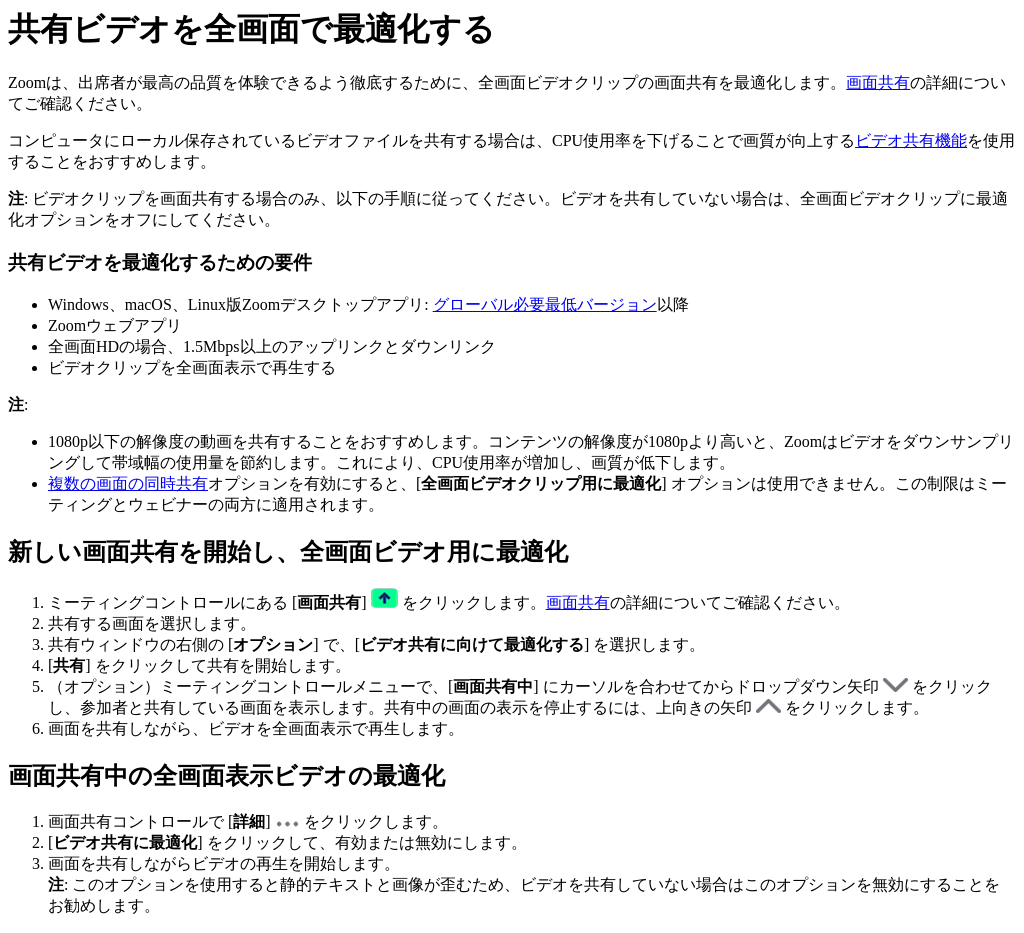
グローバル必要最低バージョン (545, 304)
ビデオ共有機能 (911, 140)
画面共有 (878, 82)
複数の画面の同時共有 (128, 483)
